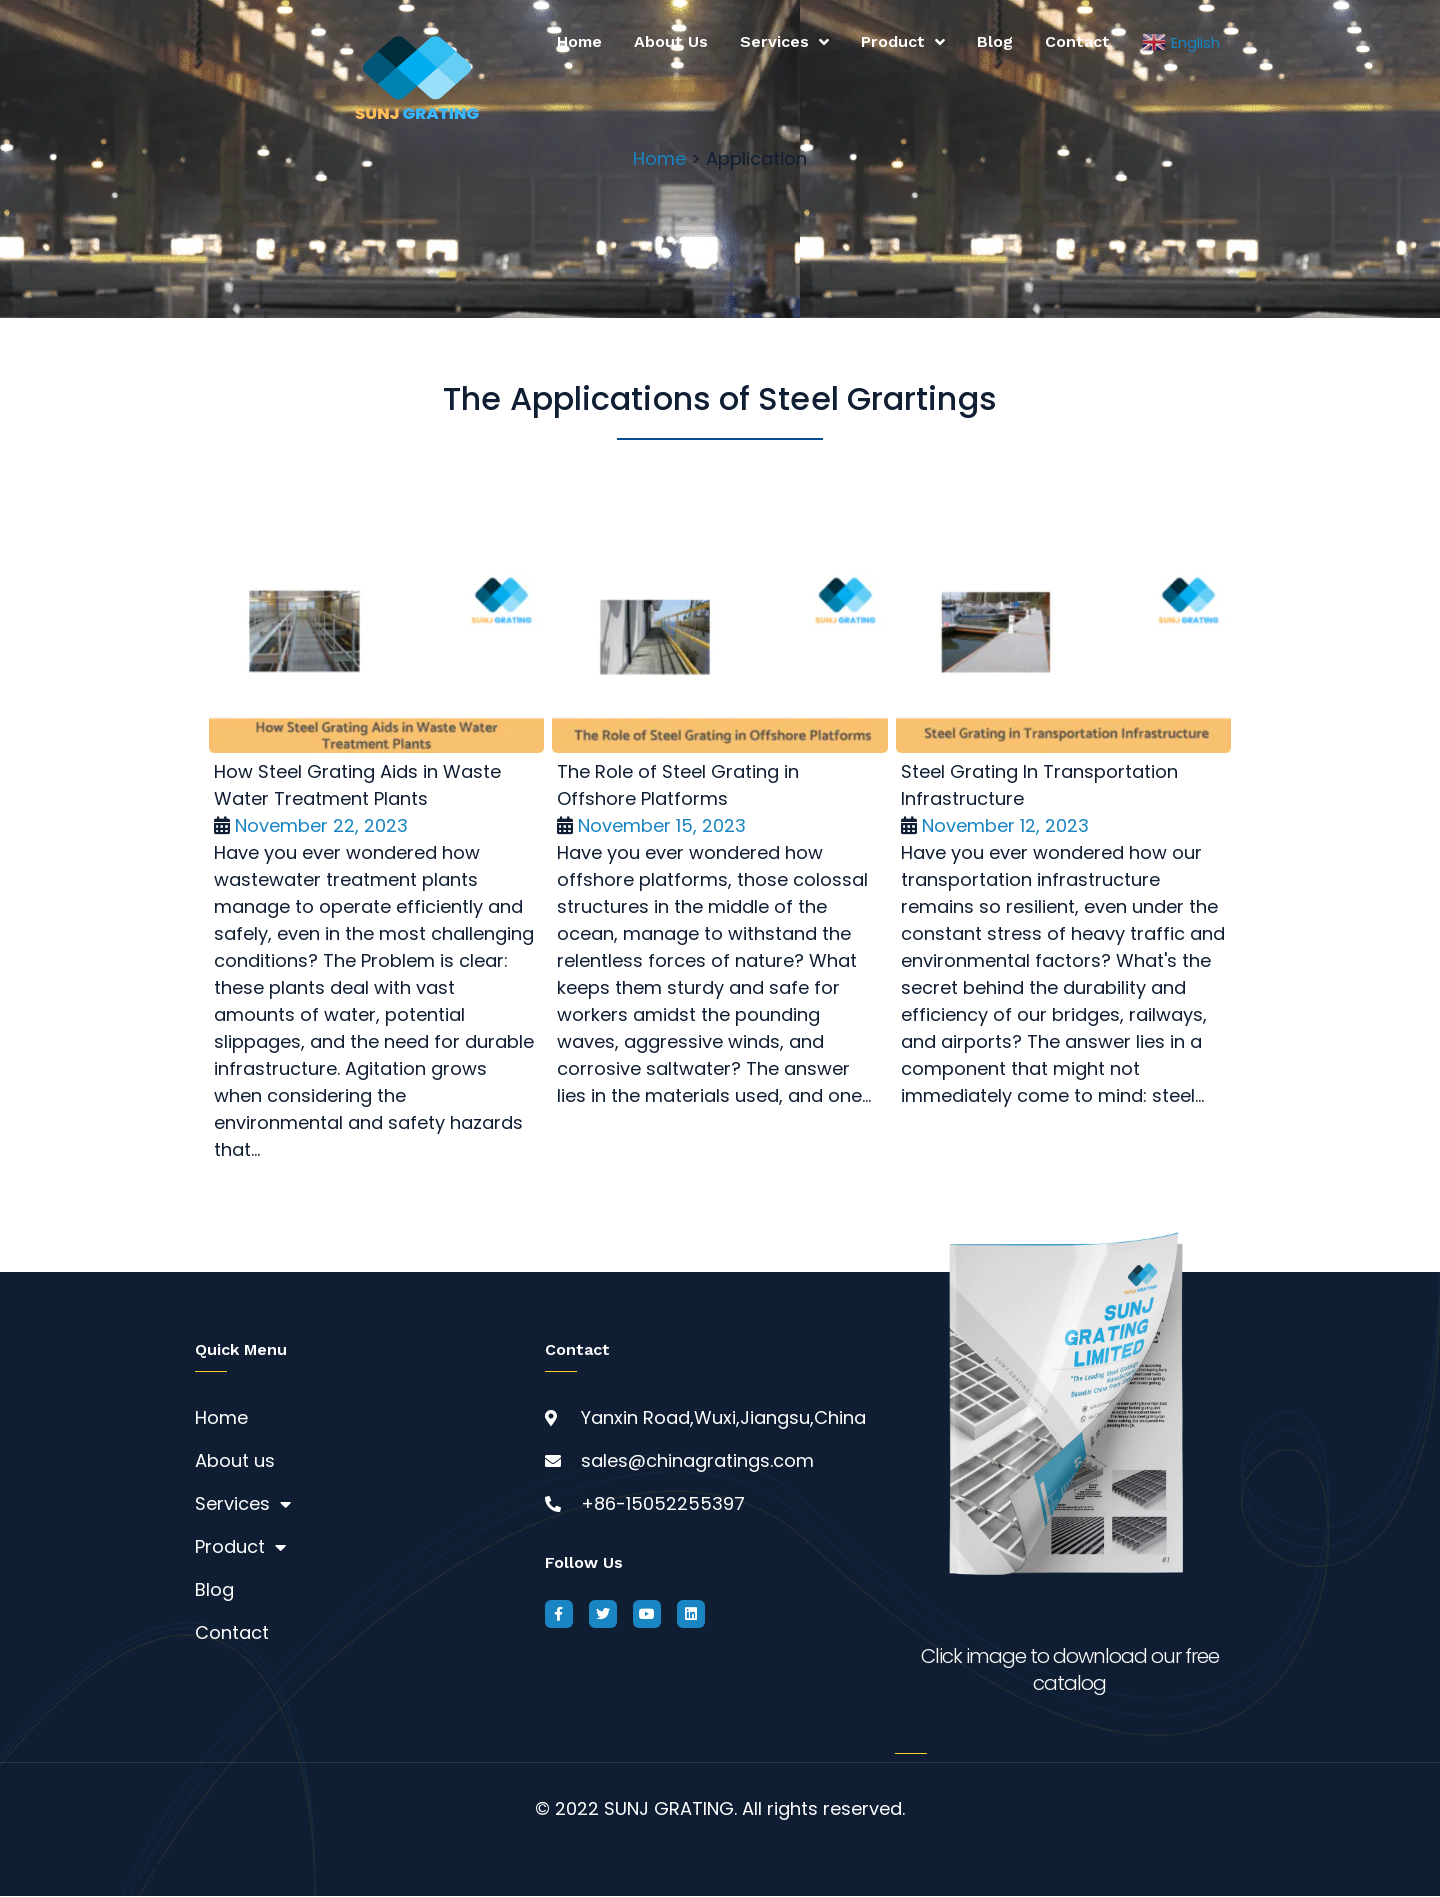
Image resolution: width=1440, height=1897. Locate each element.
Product (903, 42)
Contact (1077, 41)
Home (579, 41)
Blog (995, 41)
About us (671, 41)
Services (784, 42)
